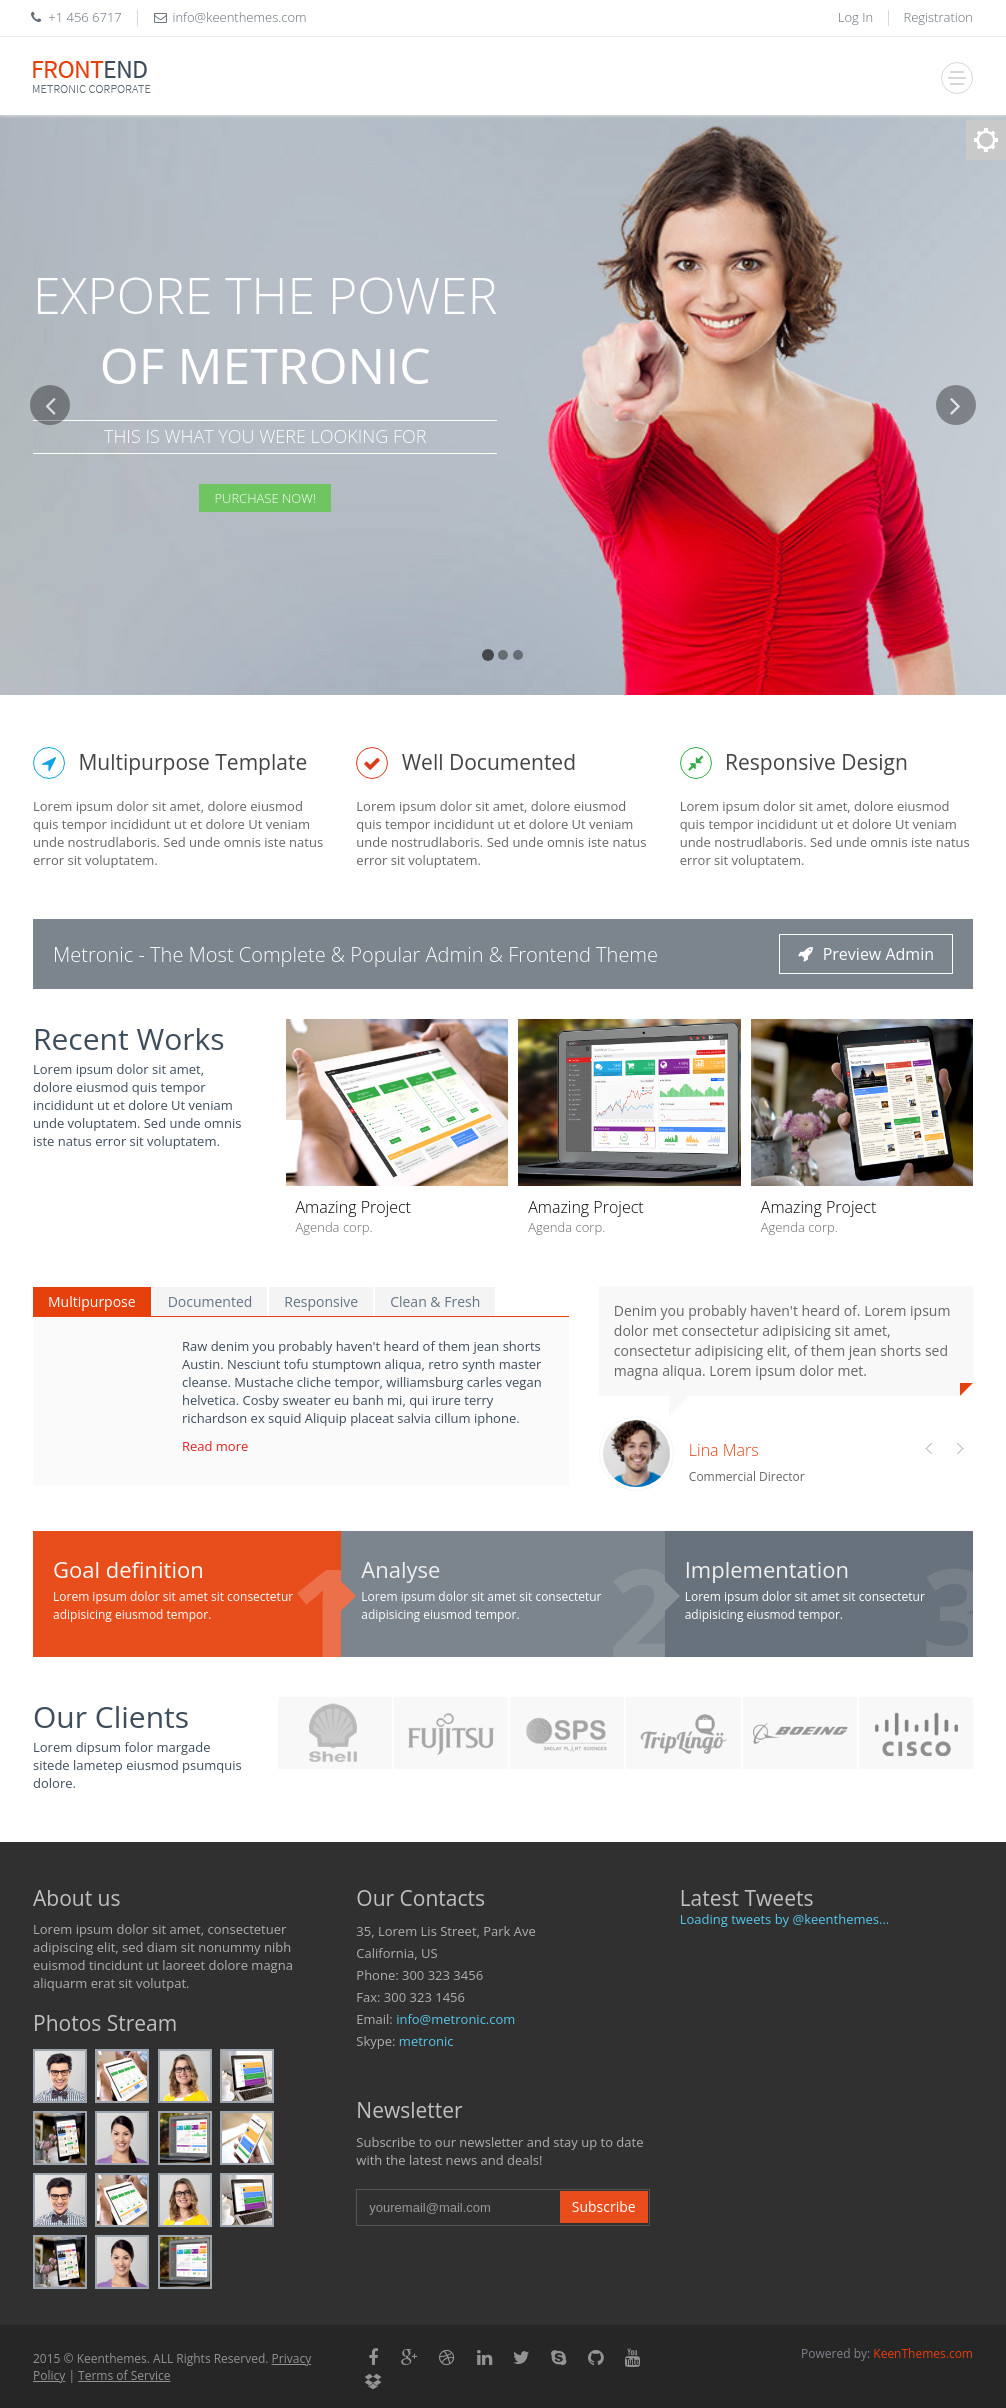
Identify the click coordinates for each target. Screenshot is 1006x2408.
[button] (50, 540)
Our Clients (111, 1716)
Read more (215, 1446)
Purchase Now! (265, 498)
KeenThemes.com (923, 2353)
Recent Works (129, 1038)
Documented (210, 1301)
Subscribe (604, 2206)
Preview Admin (866, 954)
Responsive (321, 1301)
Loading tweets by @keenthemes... (785, 1919)
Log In (855, 17)
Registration (939, 17)
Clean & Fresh (435, 1301)
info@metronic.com (455, 2019)
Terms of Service (124, 2375)
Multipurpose (92, 1301)
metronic (426, 2041)
